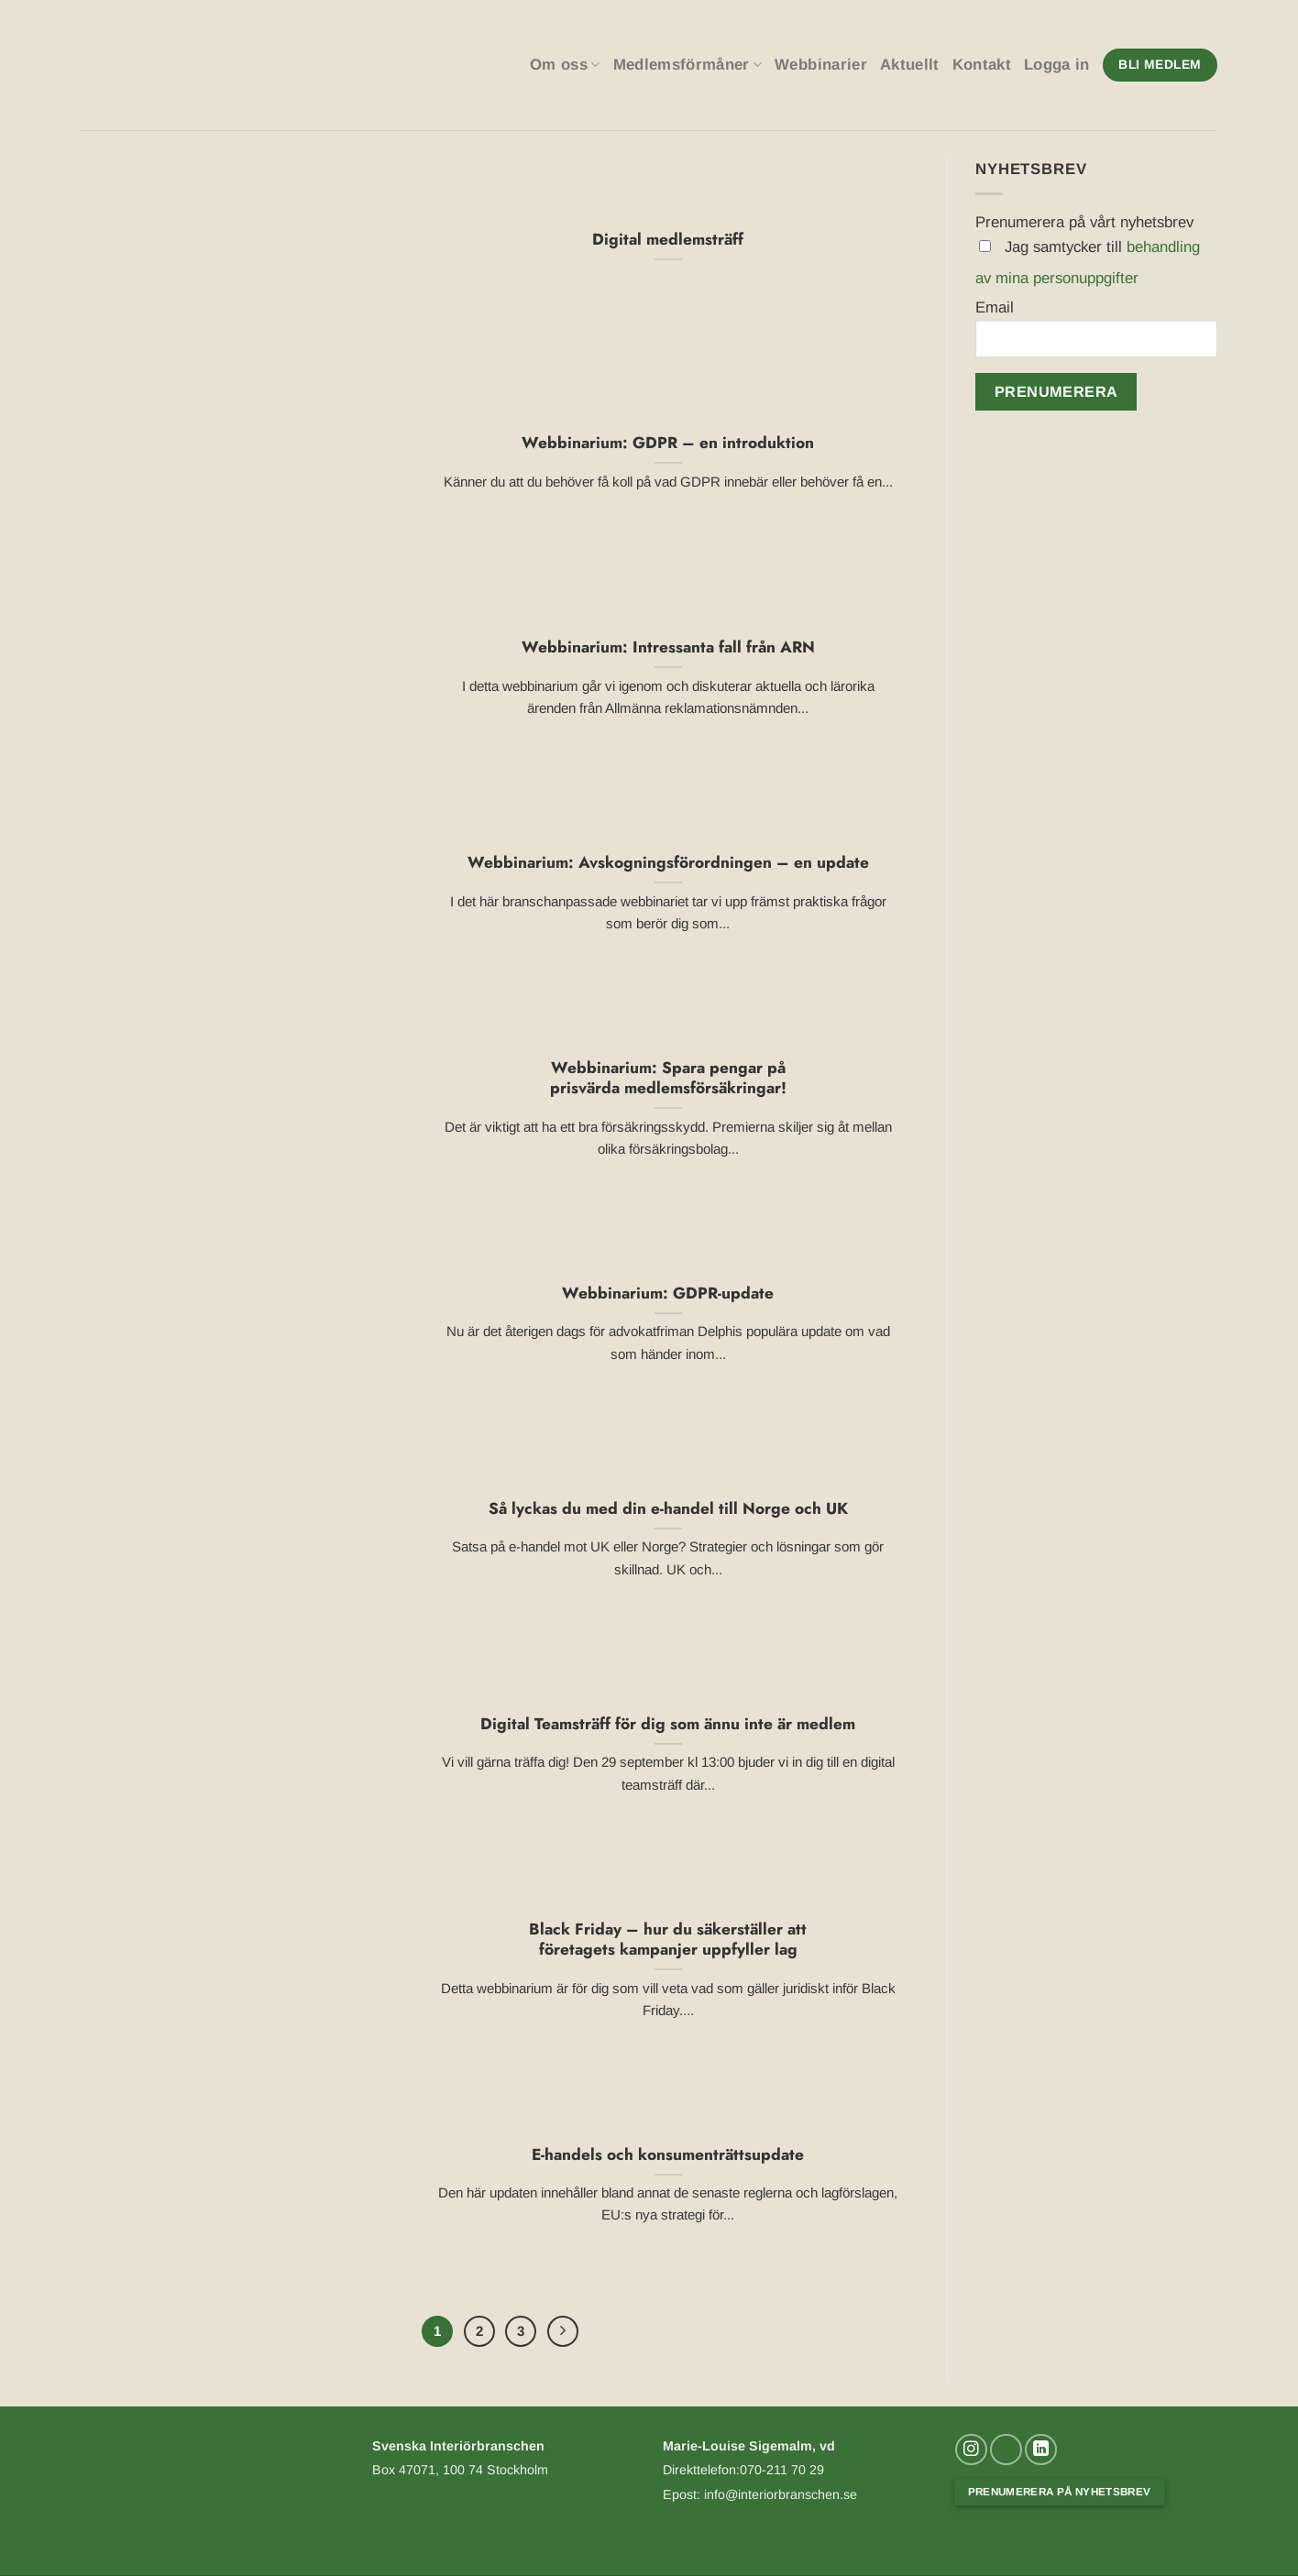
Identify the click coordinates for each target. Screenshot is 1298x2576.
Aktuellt (910, 64)
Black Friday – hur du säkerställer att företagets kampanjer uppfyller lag (668, 1939)
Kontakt (981, 64)
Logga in (1057, 64)
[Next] (564, 2332)
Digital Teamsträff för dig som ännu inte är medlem (667, 1724)
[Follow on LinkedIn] (1041, 2451)
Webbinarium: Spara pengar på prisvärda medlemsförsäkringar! (668, 1078)
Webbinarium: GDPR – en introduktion (668, 443)
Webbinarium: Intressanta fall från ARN (668, 647)
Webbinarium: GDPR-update (668, 1293)
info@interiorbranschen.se (778, 2496)
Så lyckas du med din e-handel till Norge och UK (668, 1508)
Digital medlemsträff (667, 239)
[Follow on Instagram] (971, 2451)
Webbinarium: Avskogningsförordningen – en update (668, 862)
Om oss (565, 65)
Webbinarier (821, 64)
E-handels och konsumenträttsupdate (668, 2154)
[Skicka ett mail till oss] (1006, 2451)
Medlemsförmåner (688, 65)
